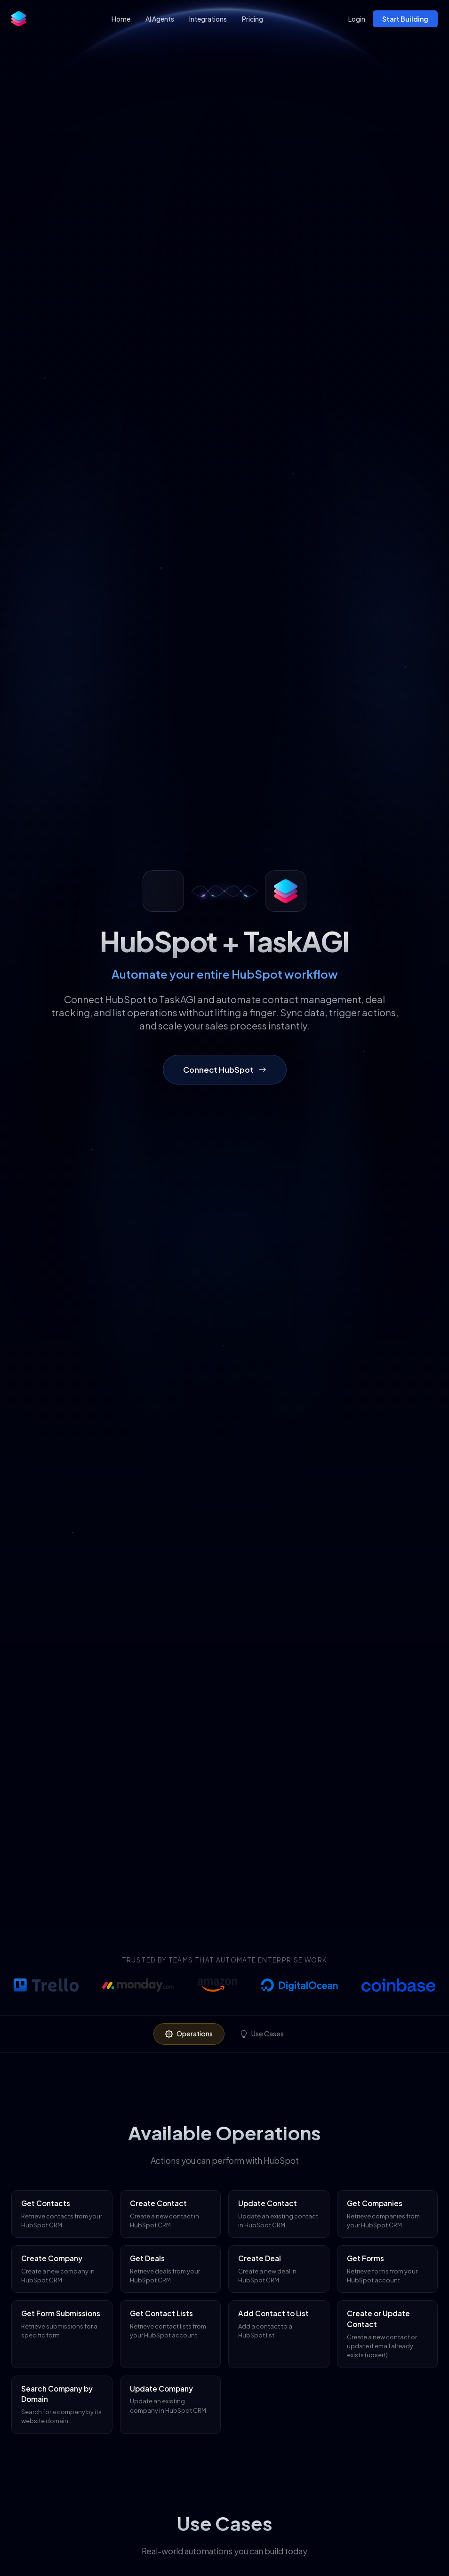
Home (121, 19)
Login (356, 19)
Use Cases (262, 2034)
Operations (189, 2034)
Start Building (405, 19)
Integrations (208, 19)
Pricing (252, 19)
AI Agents (159, 19)
